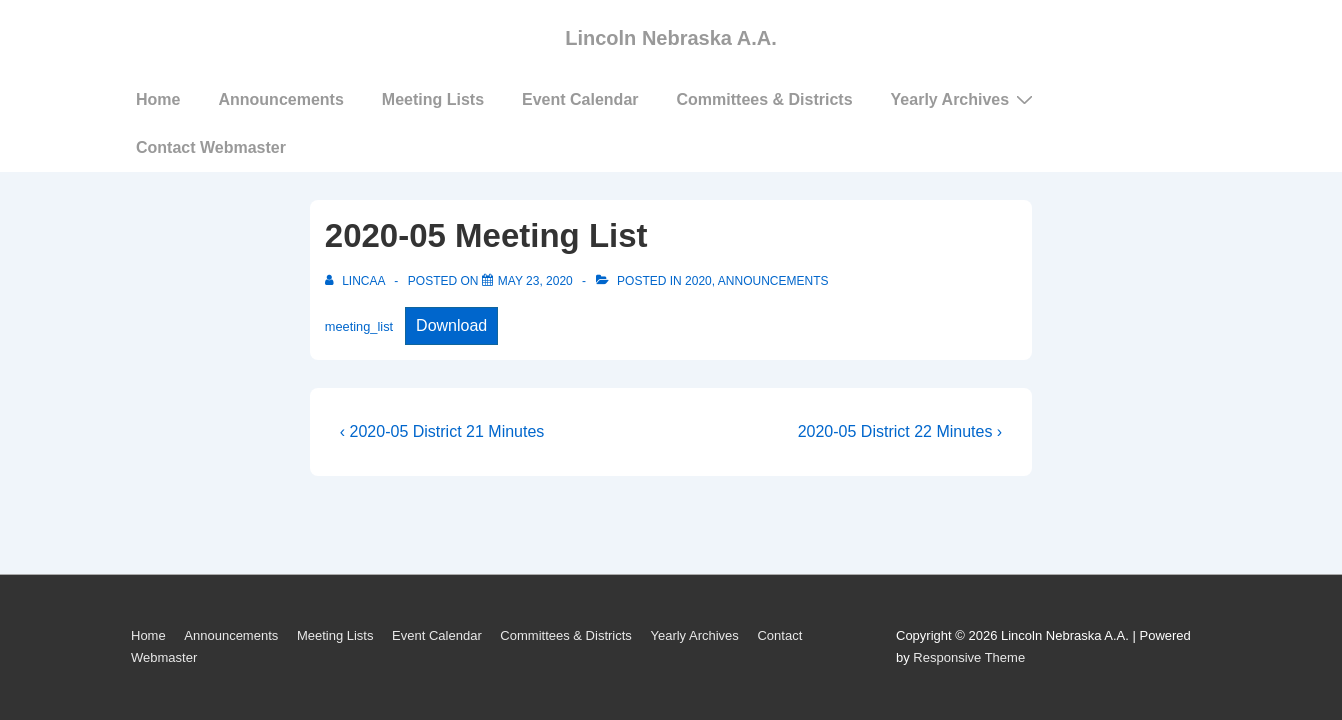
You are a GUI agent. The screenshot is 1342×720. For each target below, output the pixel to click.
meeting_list (359, 326)
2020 (698, 281)
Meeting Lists (433, 99)
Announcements (280, 99)
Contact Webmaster (211, 147)
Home (158, 99)
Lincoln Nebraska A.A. (671, 38)
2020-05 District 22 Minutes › (900, 431)
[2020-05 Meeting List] (535, 281)
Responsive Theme (969, 657)
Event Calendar (580, 99)
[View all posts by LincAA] (356, 281)
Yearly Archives (965, 99)
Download (451, 325)
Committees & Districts (765, 99)
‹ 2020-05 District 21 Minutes (442, 431)
